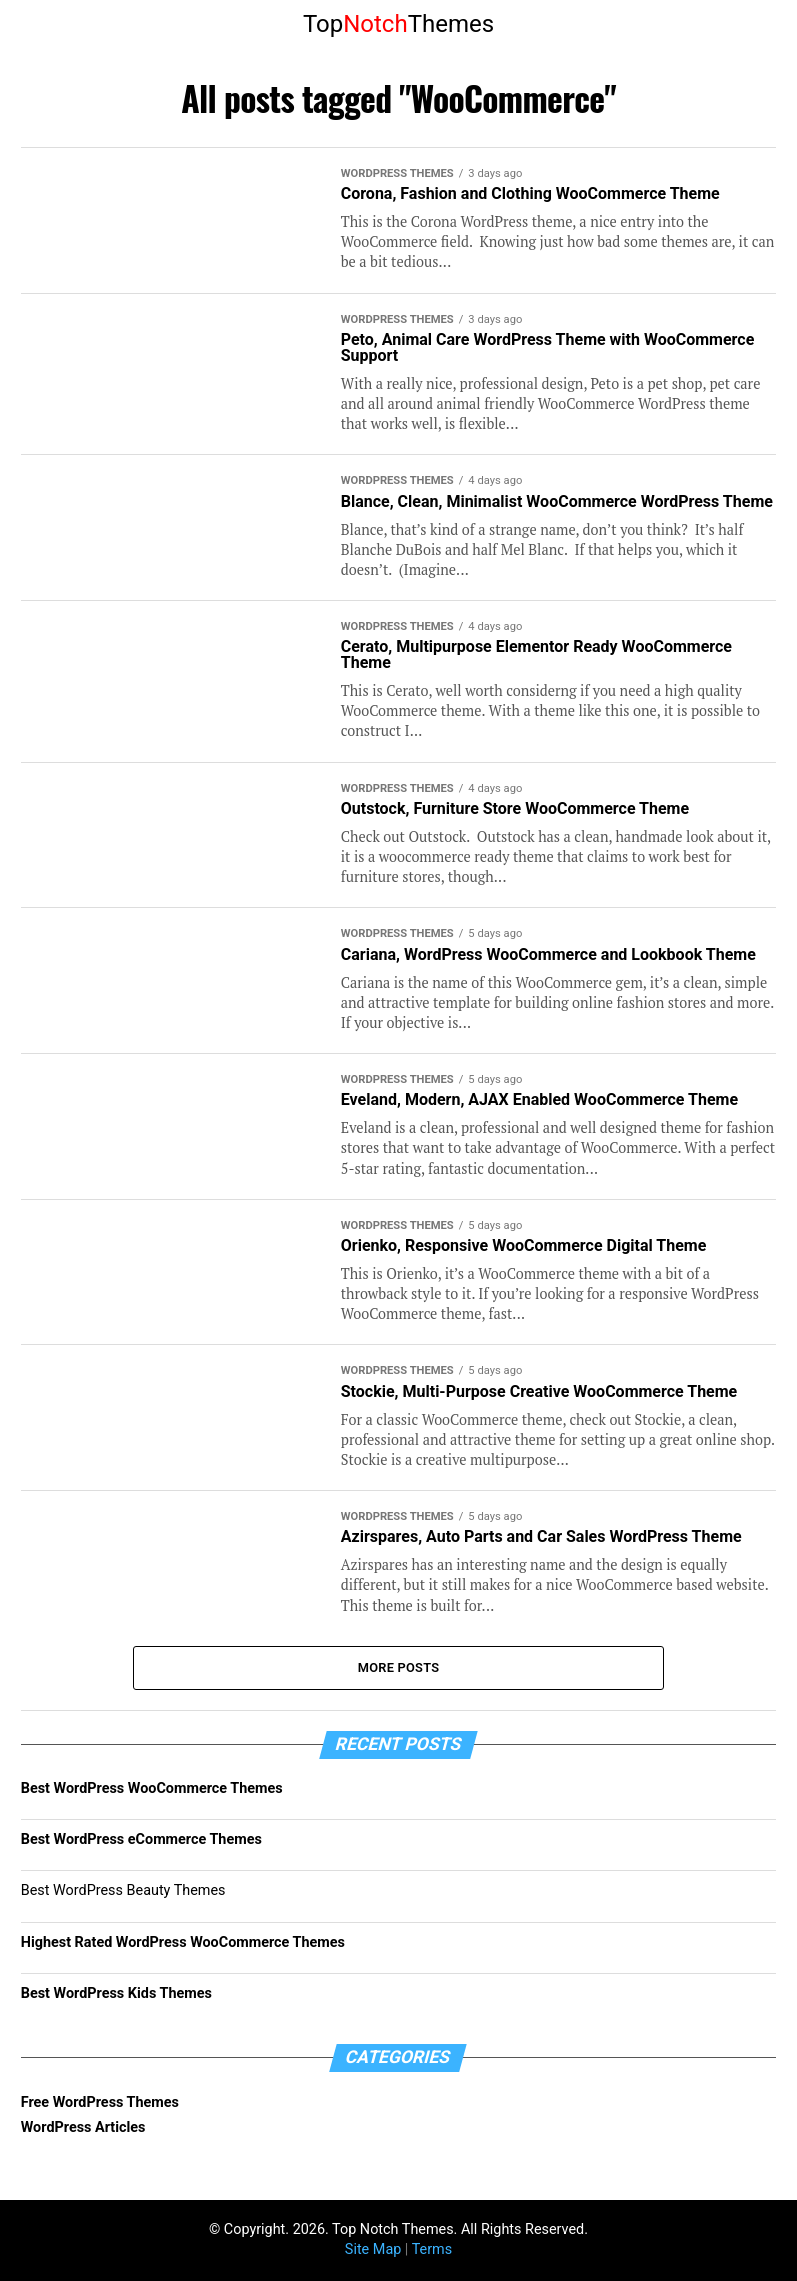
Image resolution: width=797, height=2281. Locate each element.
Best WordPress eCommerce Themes (141, 1839)
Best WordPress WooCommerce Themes (152, 1788)
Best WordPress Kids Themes (116, 1993)
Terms (432, 2249)
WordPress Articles (83, 2127)
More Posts (399, 1667)
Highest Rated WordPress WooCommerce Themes (183, 1942)
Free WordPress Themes (100, 2102)
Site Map (373, 2249)
